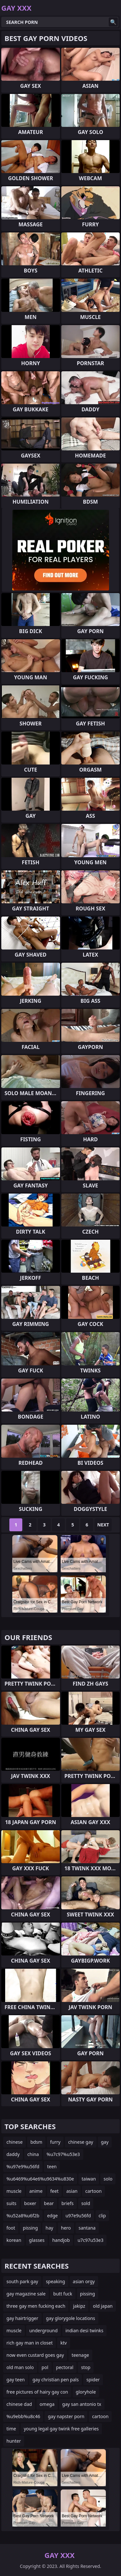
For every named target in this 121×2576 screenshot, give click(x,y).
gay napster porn (66, 2416)
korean (13, 2240)
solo (108, 2179)
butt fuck (62, 2294)
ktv (63, 2343)
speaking (55, 2281)
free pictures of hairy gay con (37, 2392)
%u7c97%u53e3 (63, 2154)
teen (52, 2166)
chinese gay (80, 2142)
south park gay (22, 2281)
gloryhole (86, 2392)
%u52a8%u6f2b (22, 2215)
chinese (14, 2142)
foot (10, 2228)
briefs (68, 2203)
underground (43, 2330)
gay (105, 2142)
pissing (30, 2228)
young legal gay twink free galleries (61, 2429)
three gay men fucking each (35, 2306)
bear (49, 2203)
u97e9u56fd (78, 2215)
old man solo (20, 2367)
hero (66, 2228)
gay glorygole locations (70, 2318)
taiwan (89, 2179)
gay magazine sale (25, 2294)
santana (87, 2228)
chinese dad (19, 2404)
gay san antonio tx (81, 2404)
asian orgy (84, 2281)
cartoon (93, 2191)
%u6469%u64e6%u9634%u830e (40, 2179)
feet (54, 2191)
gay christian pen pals (56, 2379)
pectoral (65, 2367)
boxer (30, 2203)
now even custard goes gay (35, 2355)
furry (55, 2142)
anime (36, 2191)
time (11, 2429)
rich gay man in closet (29, 2343)
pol (45, 2367)
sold (85, 2203)
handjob (61, 2240)
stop (85, 2367)
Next (103, 1525)
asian (71, 2191)
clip (102, 2215)
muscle (14, 2191)
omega (47, 2404)
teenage (80, 2355)
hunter (13, 2441)
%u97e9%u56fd (22, 2166)
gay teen (15, 2379)
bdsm (36, 2142)
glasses (37, 2240)
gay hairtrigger (22, 2318)
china (33, 2154)
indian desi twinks (85, 2330)
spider (93, 2379)
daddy (13, 2154)
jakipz (79, 2306)
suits (11, 2203)
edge (52, 2215)
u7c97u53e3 (90, 2240)
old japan (103, 2306)
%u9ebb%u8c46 (23, 2416)
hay (49, 2228)
